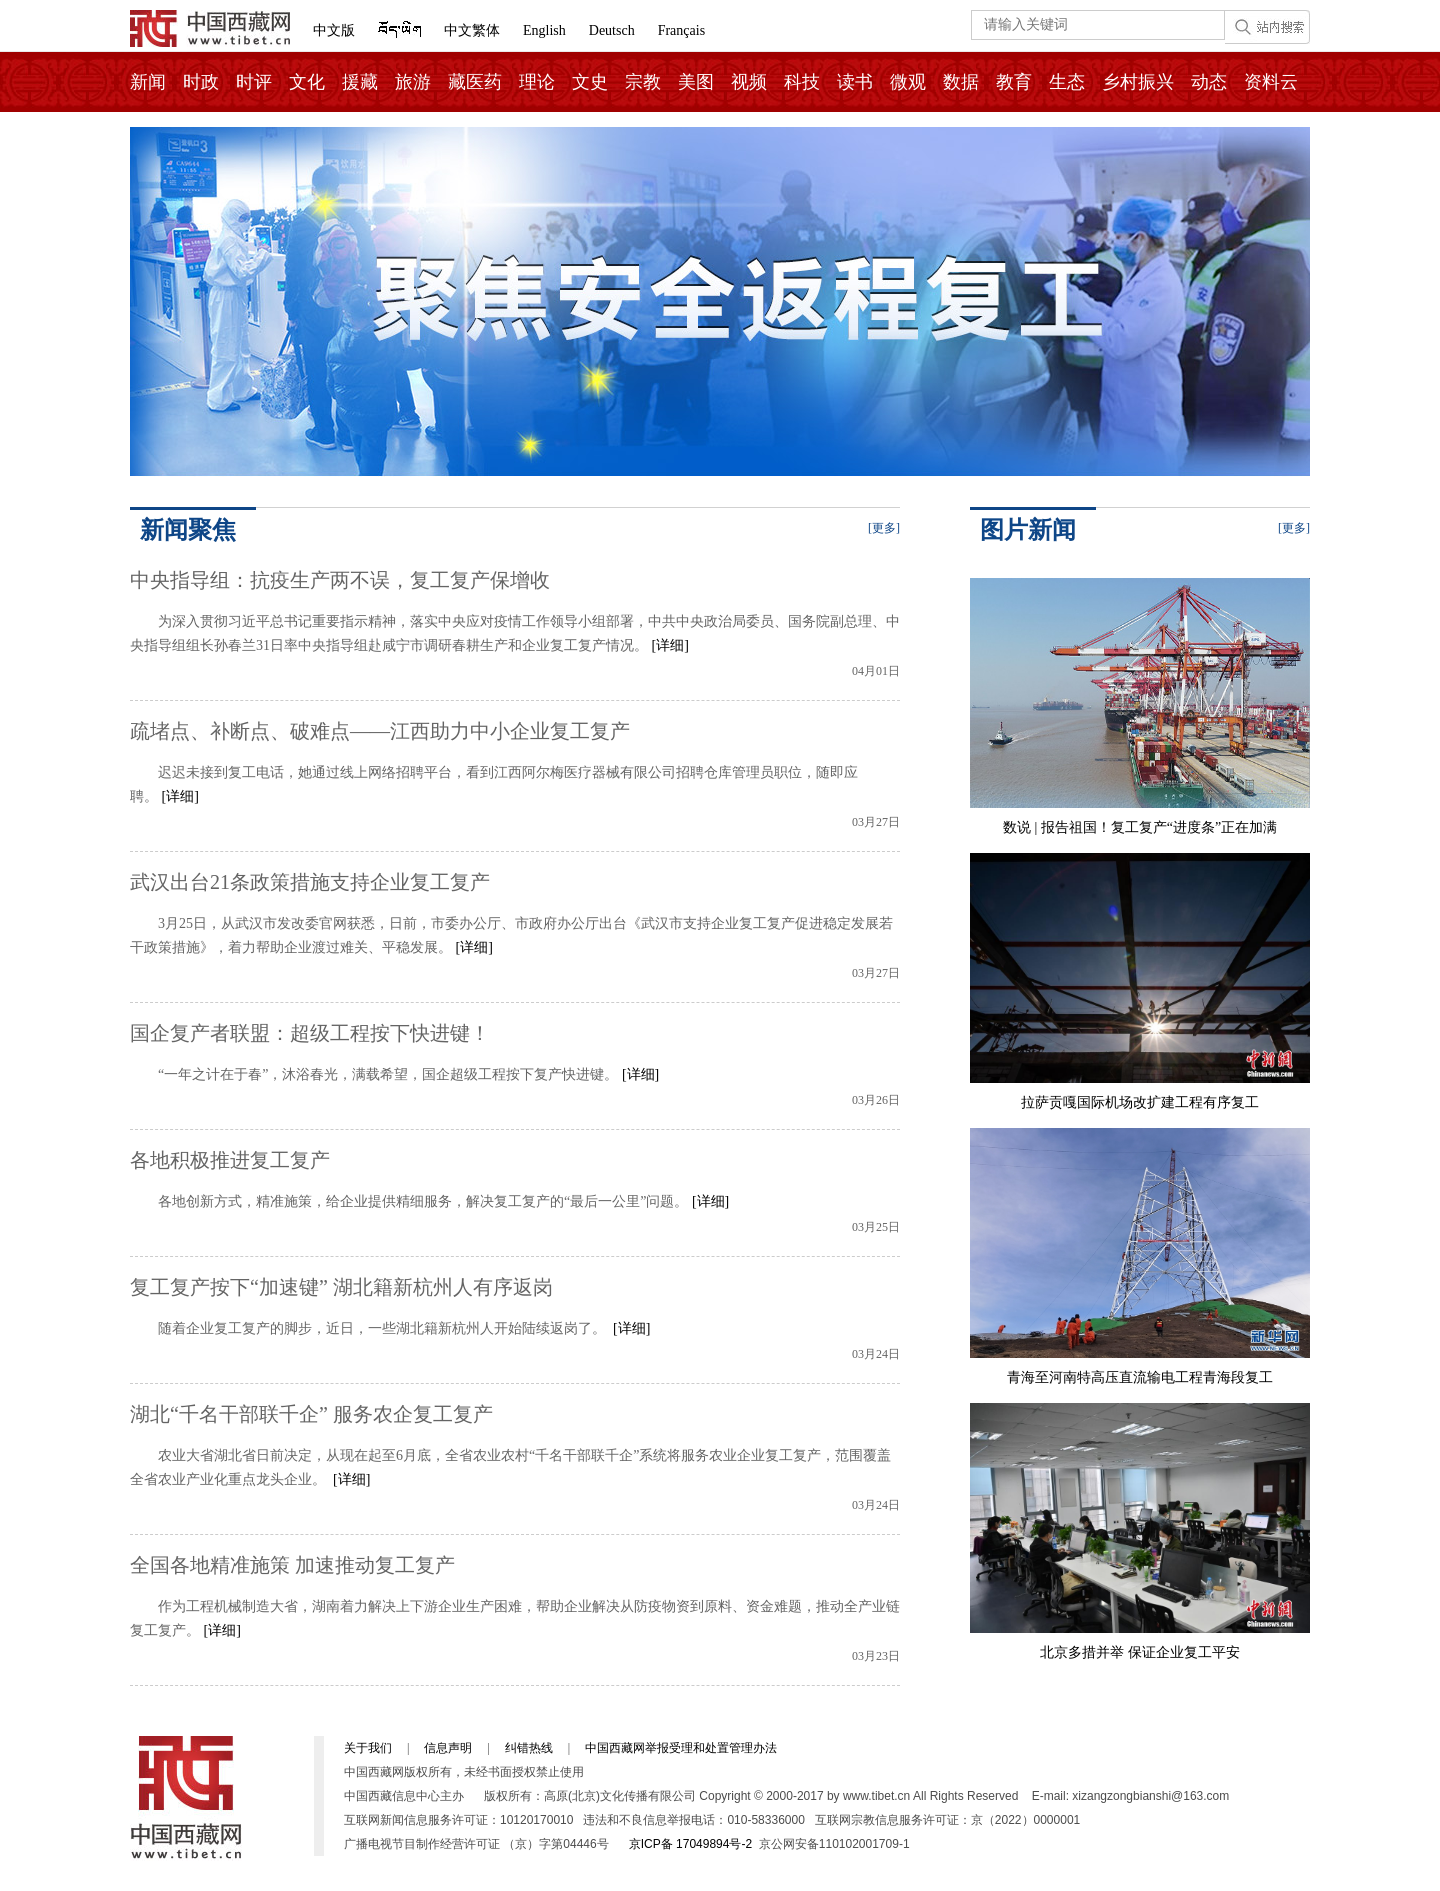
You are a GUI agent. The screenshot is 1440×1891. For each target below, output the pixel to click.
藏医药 (475, 82)
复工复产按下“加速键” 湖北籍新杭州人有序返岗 (341, 1287)
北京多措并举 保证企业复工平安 (1140, 1652)
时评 (254, 82)
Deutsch (612, 30)
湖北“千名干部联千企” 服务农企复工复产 (311, 1414)
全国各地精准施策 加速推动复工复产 (292, 1565)
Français (681, 30)
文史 (590, 82)
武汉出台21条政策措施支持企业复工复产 (310, 882)
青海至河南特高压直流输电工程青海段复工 (1140, 1377)
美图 (696, 82)
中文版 (334, 30)
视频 (749, 82)
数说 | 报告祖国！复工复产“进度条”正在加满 (1140, 827)
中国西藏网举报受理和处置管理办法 (681, 1748)
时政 (201, 82)
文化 (307, 82)
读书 (855, 82)
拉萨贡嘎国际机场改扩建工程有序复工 (1140, 1102)
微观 (908, 82)
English (544, 30)
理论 (537, 82)
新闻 (148, 82)
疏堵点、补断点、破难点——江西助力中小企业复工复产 (380, 731)
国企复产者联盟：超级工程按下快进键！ (310, 1033)
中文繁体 (472, 30)
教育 (1014, 82)
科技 (802, 82)
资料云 (1271, 82)
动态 (1209, 82)
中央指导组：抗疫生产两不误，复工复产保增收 (340, 580)
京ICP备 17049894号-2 (690, 1844)
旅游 (413, 82)
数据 (961, 82)
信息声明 (448, 1748)
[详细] (670, 645)
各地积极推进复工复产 (230, 1160)
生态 (1067, 82)
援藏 (360, 82)
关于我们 (368, 1748)
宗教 (643, 82)
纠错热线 (529, 1748)
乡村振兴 (1138, 82)
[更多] (884, 528)
